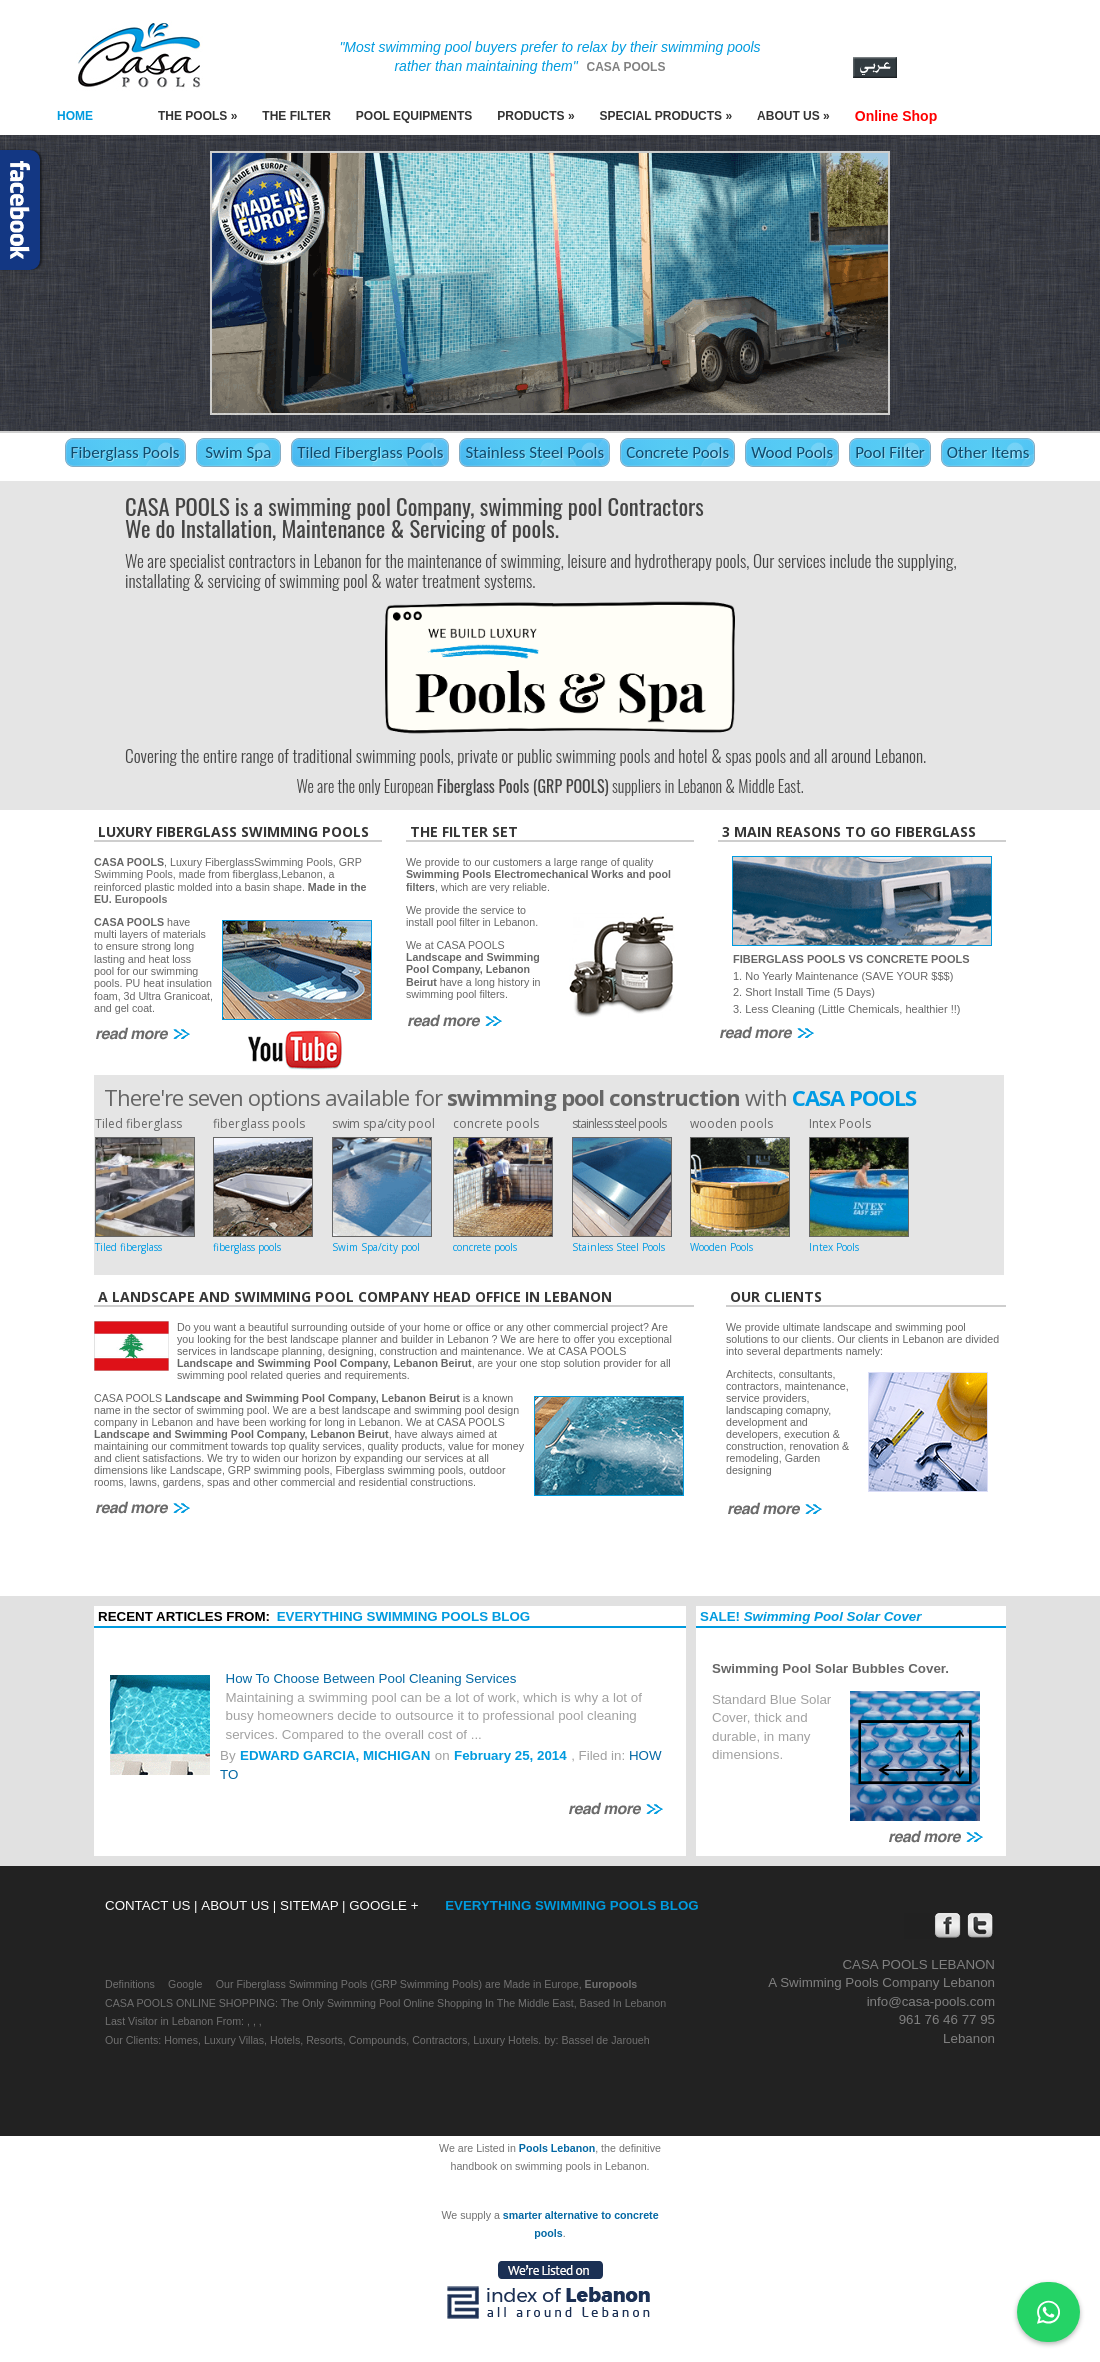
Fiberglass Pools (125, 452)
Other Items (988, 452)
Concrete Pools (677, 452)
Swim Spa (239, 452)
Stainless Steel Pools (534, 452)
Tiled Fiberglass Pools (370, 452)
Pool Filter (890, 452)
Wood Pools (792, 452)
